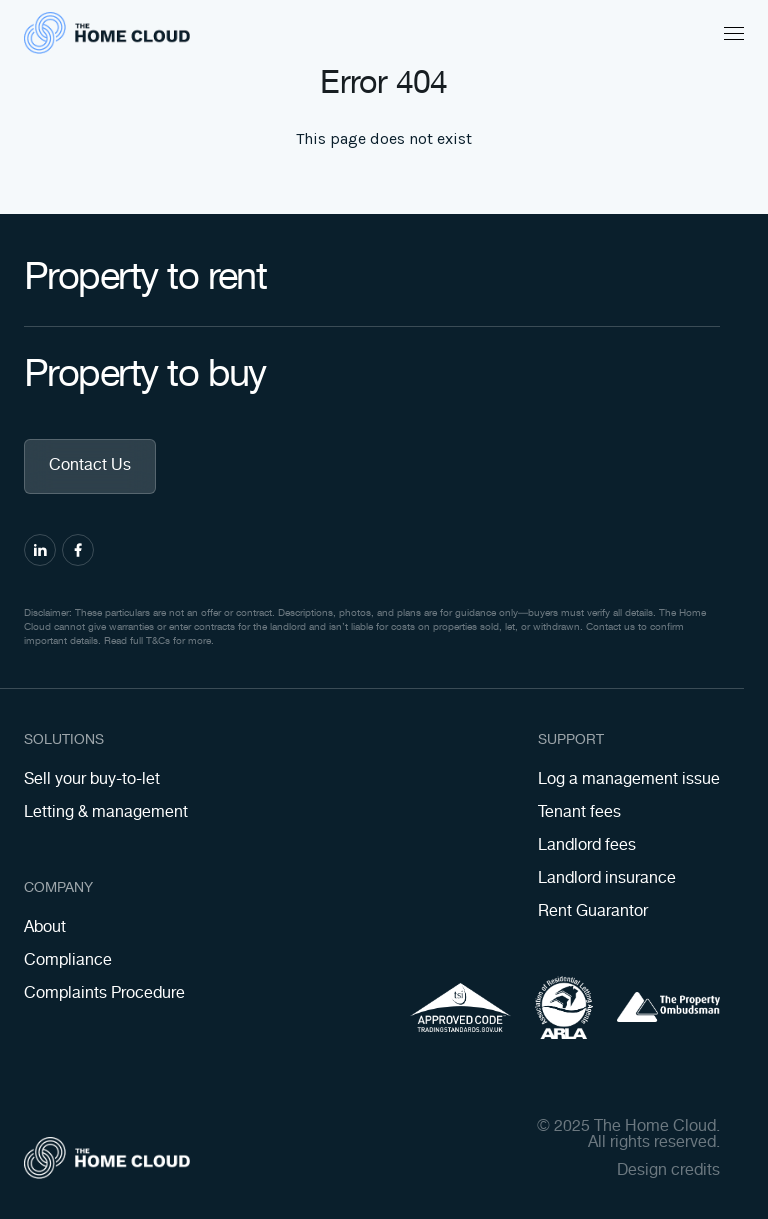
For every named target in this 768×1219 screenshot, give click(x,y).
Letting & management (106, 812)
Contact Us (90, 465)
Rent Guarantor (593, 911)
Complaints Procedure (104, 993)
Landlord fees (587, 845)
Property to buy (184, 375)
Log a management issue (629, 779)
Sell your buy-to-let (92, 779)
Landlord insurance (607, 878)
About (45, 927)
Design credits (668, 1171)
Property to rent (184, 278)
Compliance (68, 960)
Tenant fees (579, 812)
